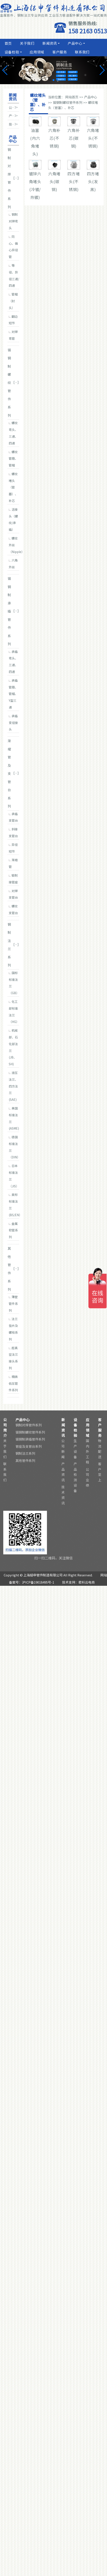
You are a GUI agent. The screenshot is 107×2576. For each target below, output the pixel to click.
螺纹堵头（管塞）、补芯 (13, 487)
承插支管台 (13, 817)
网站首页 (71, 97)
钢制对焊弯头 (13, 221)
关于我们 (27, 43)
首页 (7, 43)
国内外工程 (87, 1451)
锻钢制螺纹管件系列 (67, 102)
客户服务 (59, 52)
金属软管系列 (13, 1230)
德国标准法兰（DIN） (14, 1147)
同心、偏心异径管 (13, 246)
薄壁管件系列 (13, 1304)
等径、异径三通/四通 (14, 275)
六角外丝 (13, 563)
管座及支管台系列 (29, 1446)
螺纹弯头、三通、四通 (13, 433)
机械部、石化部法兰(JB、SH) (13, 1047)
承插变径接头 (13, 723)
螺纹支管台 (13, 909)
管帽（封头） (13, 301)
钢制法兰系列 (25, 1453)
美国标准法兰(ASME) (14, 1118)
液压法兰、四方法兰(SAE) (13, 1086)
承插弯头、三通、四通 (13, 661)
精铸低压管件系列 (13, 1383)
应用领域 (37, 52)
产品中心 (74, 43)
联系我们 (82, 52)
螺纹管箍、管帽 (13, 459)
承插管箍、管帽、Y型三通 (13, 693)
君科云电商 (86, 1582)
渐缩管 (13, 863)
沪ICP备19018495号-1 (38, 1582)
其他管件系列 (25, 1460)
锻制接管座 (13, 878)
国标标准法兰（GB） (14, 983)
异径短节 (13, 848)
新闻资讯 (49, 43)
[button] (50, 80)
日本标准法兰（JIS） (14, 1176)
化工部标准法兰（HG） (14, 1011)
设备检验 (11, 52)
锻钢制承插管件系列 (30, 1439)
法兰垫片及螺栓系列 (13, 1329)
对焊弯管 (13, 335)
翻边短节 (13, 319)
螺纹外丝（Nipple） (14, 545)
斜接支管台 (13, 832)
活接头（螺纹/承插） (13, 519)
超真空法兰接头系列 (13, 1358)
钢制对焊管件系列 (29, 1425)
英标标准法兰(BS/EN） (14, 1204)
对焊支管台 (13, 894)
